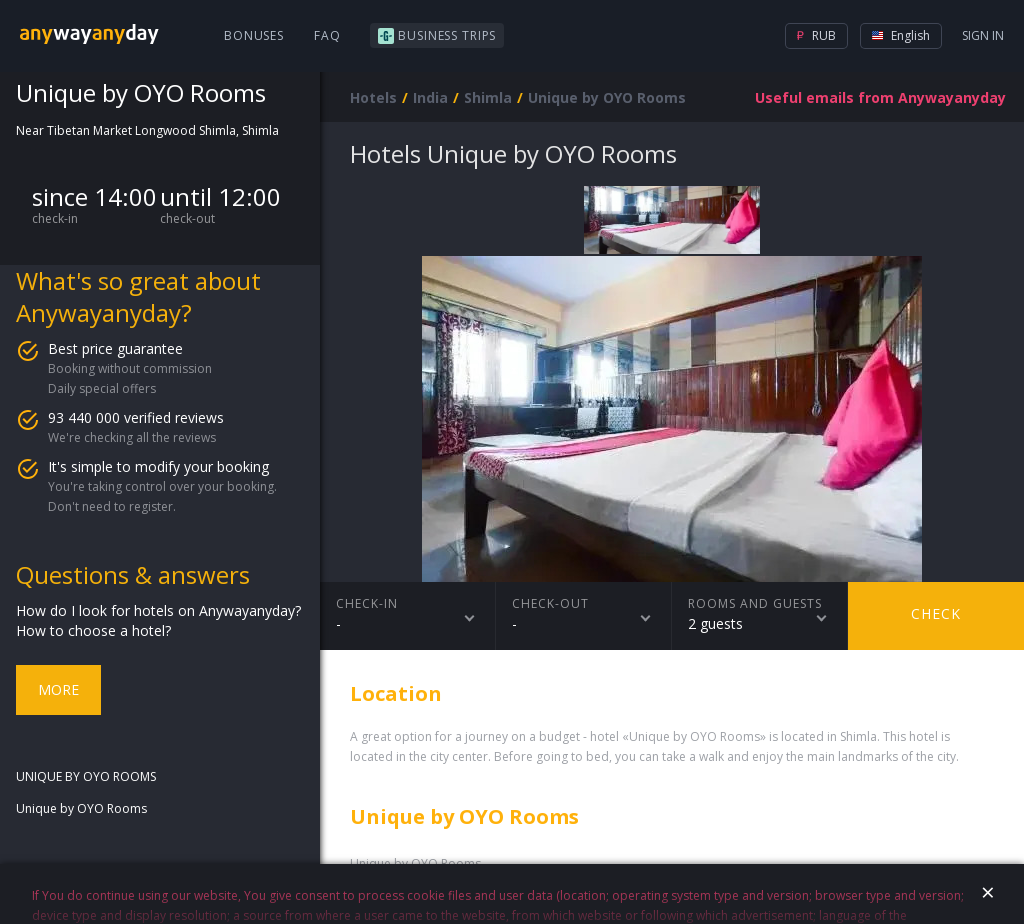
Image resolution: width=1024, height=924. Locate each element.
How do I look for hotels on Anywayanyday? (158, 610)
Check (936, 613)
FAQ (327, 35)
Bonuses (254, 35)
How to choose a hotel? (93, 630)
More (58, 689)
